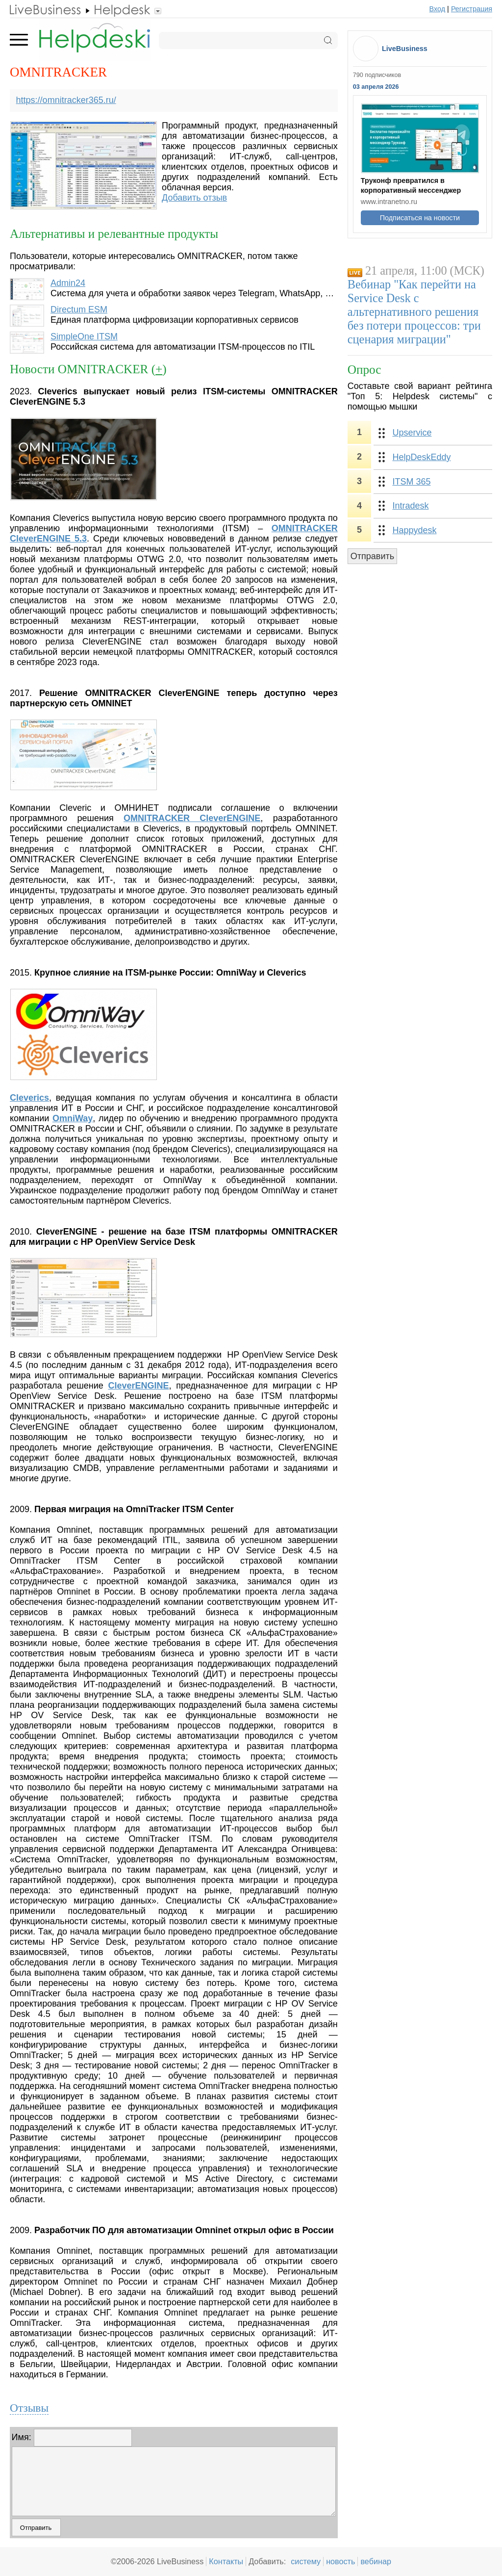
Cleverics (29, 1098)
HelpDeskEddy (421, 457)
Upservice (411, 433)
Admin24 (67, 283)
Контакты (226, 2561)
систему (306, 2561)
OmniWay (72, 1118)
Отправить (372, 556)
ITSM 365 (411, 482)
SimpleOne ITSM (84, 336)
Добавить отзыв (194, 198)
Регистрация (471, 9)
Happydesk (414, 530)
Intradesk (410, 506)
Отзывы (29, 2407)
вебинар (375, 2561)
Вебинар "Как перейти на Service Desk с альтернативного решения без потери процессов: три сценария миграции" (414, 312)
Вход (437, 9)
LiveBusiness (404, 48)
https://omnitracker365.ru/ (66, 100)
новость (340, 2561)
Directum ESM (78, 309)
